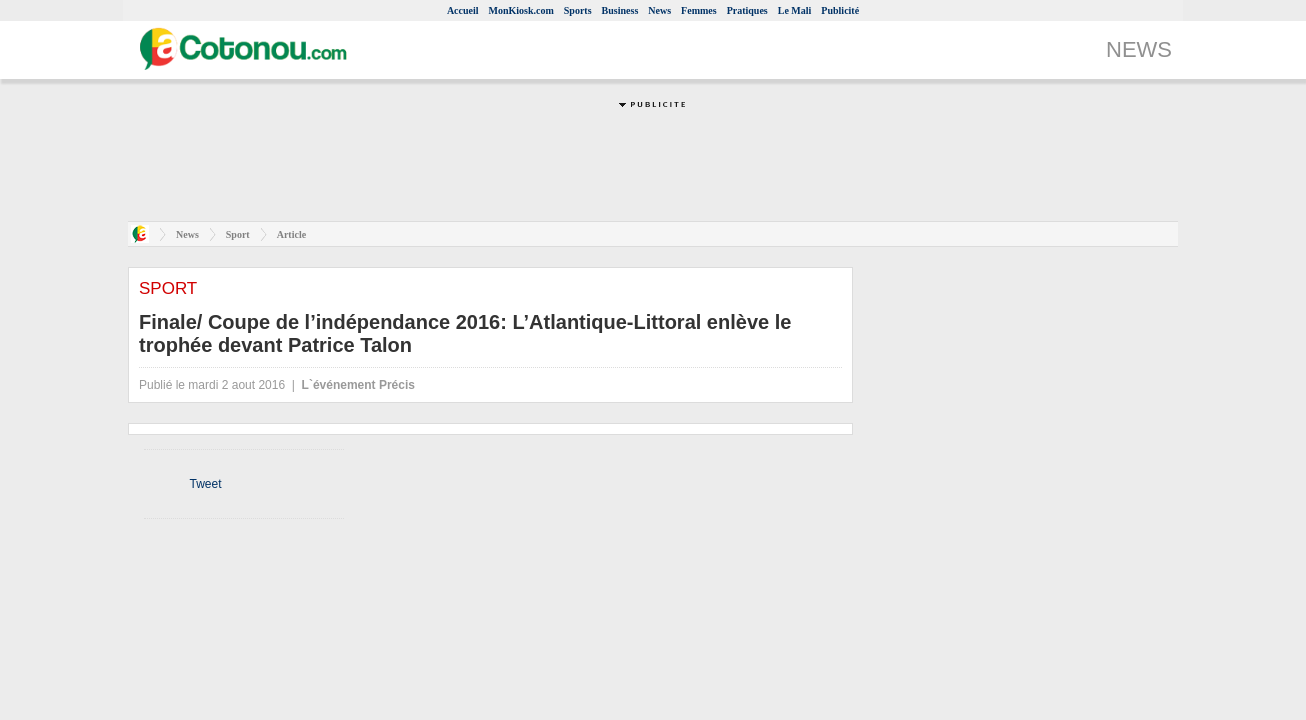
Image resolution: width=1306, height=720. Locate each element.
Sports (578, 10)
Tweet (205, 484)
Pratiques (747, 10)
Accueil (463, 10)
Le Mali (795, 10)
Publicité (840, 10)
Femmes (699, 10)
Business (620, 10)
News (659, 10)
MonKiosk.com (521, 10)
